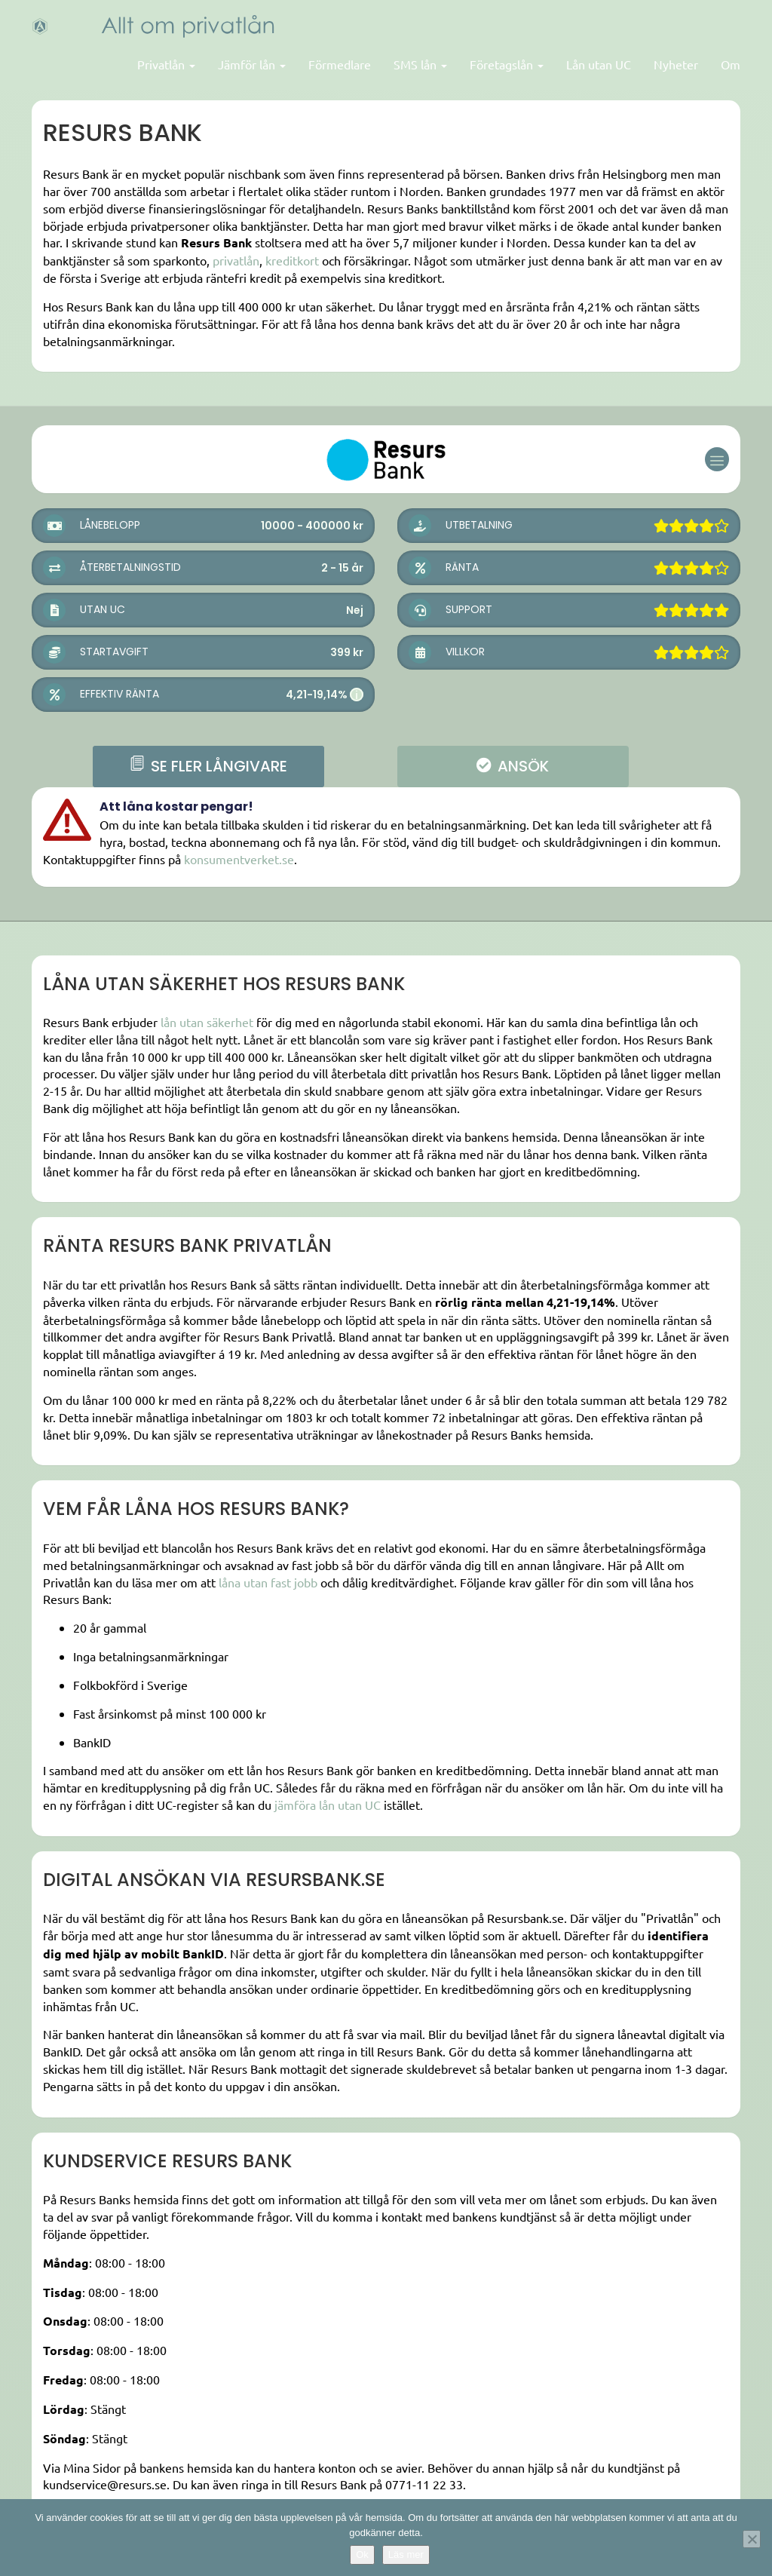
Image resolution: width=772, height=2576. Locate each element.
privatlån (236, 260)
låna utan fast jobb (268, 1582)
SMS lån (420, 64)
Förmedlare (339, 64)
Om (730, 64)
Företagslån (507, 64)
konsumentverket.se (239, 858)
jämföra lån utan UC (327, 1804)
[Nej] (752, 2539)
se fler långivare (208, 766)
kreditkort (292, 260)
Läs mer (406, 2554)
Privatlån (166, 64)
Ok (362, 2554)
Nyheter (676, 64)
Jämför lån (252, 64)
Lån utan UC (598, 64)
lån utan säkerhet (207, 1021)
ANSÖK (512, 766)
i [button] (356, 694)
